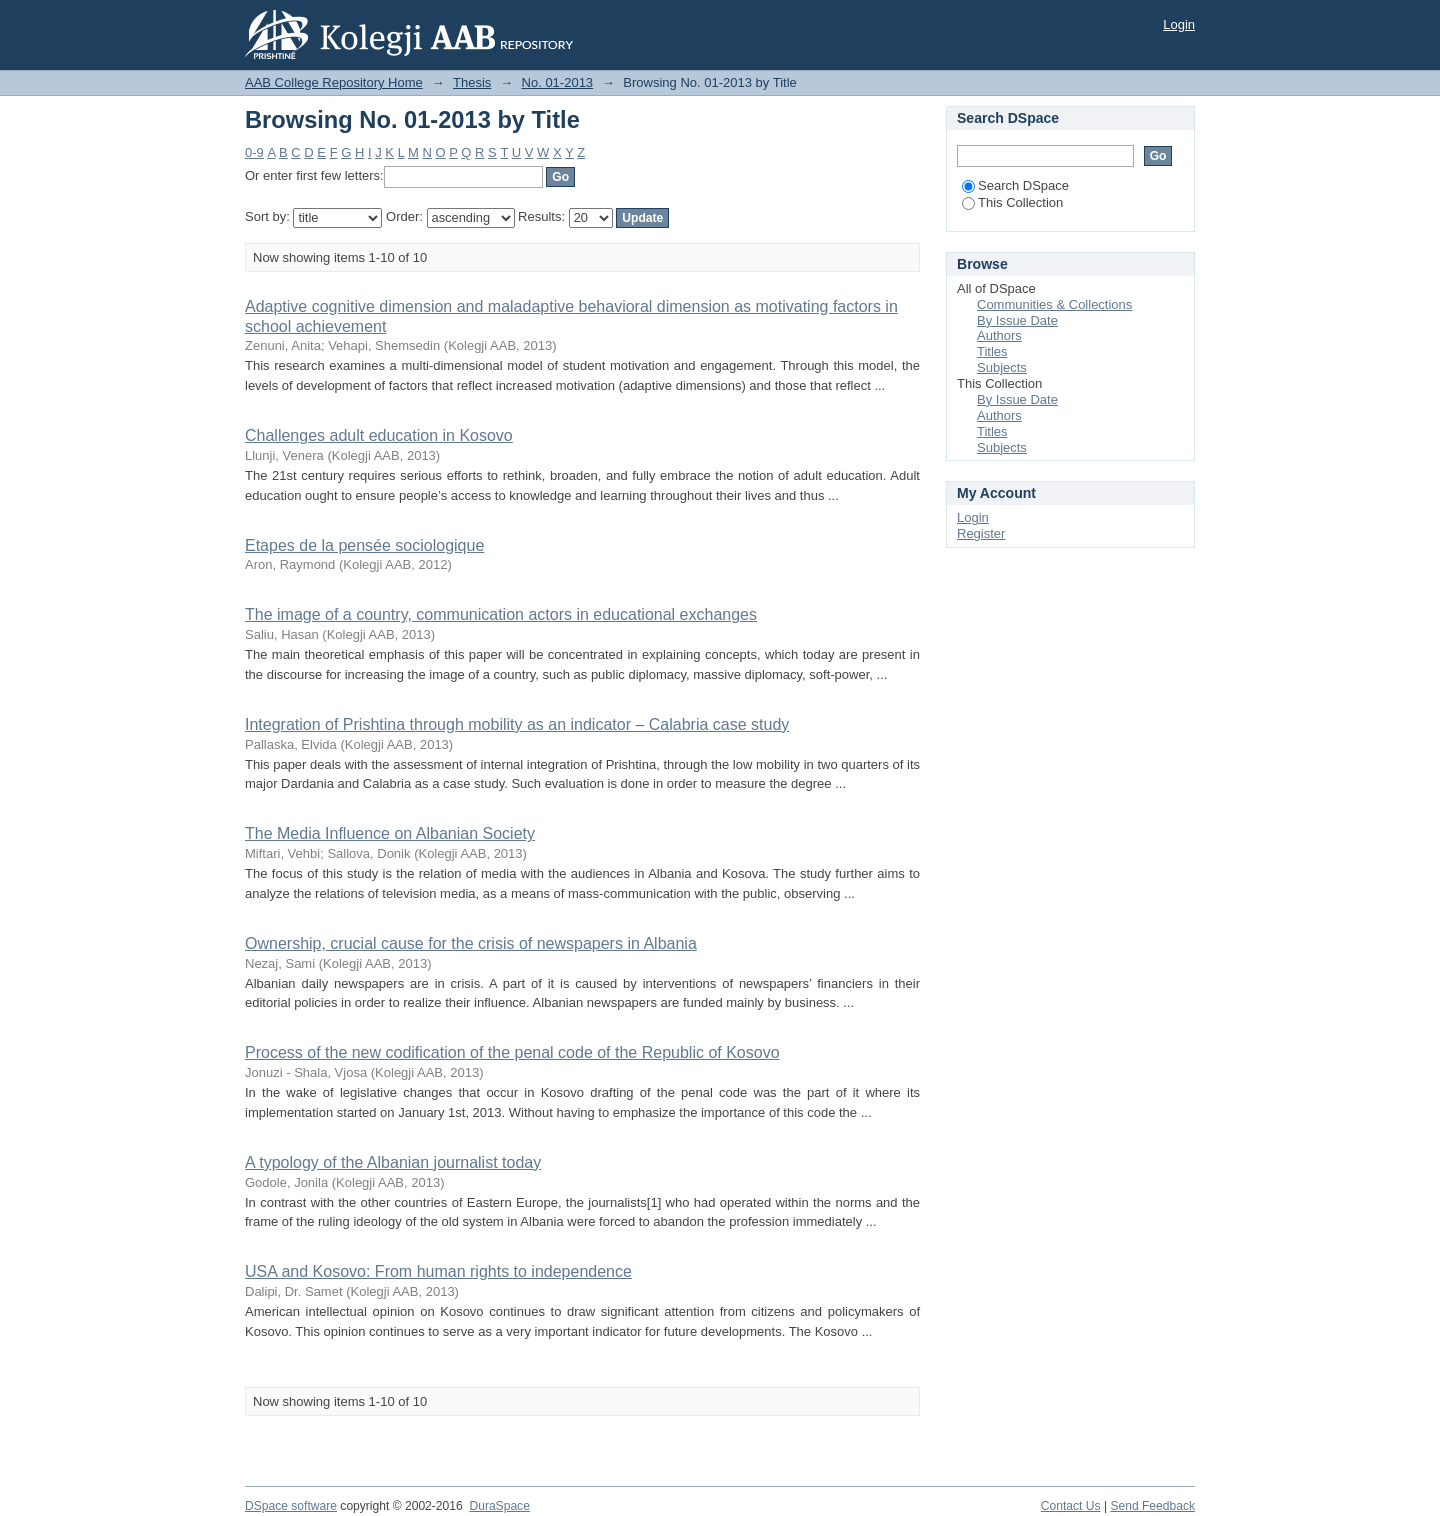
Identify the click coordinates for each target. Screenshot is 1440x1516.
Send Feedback (1152, 1506)
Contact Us (1071, 1506)
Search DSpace (1015, 185)
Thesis (472, 82)
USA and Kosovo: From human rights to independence (438, 1271)
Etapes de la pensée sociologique (364, 545)
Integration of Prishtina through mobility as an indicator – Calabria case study (517, 724)
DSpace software (291, 1506)
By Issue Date (1017, 320)
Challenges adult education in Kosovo (379, 435)
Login (1179, 24)
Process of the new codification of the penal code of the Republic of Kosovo (512, 1052)
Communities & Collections (1054, 304)
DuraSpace (499, 1506)
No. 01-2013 (558, 82)
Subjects (1002, 367)
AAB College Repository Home (334, 82)
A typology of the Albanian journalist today (393, 1162)
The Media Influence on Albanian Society (390, 833)
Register (981, 533)
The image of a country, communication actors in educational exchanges (501, 614)
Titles (992, 351)
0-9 (254, 152)
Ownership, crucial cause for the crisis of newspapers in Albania (471, 943)
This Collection (1012, 202)
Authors (999, 335)
